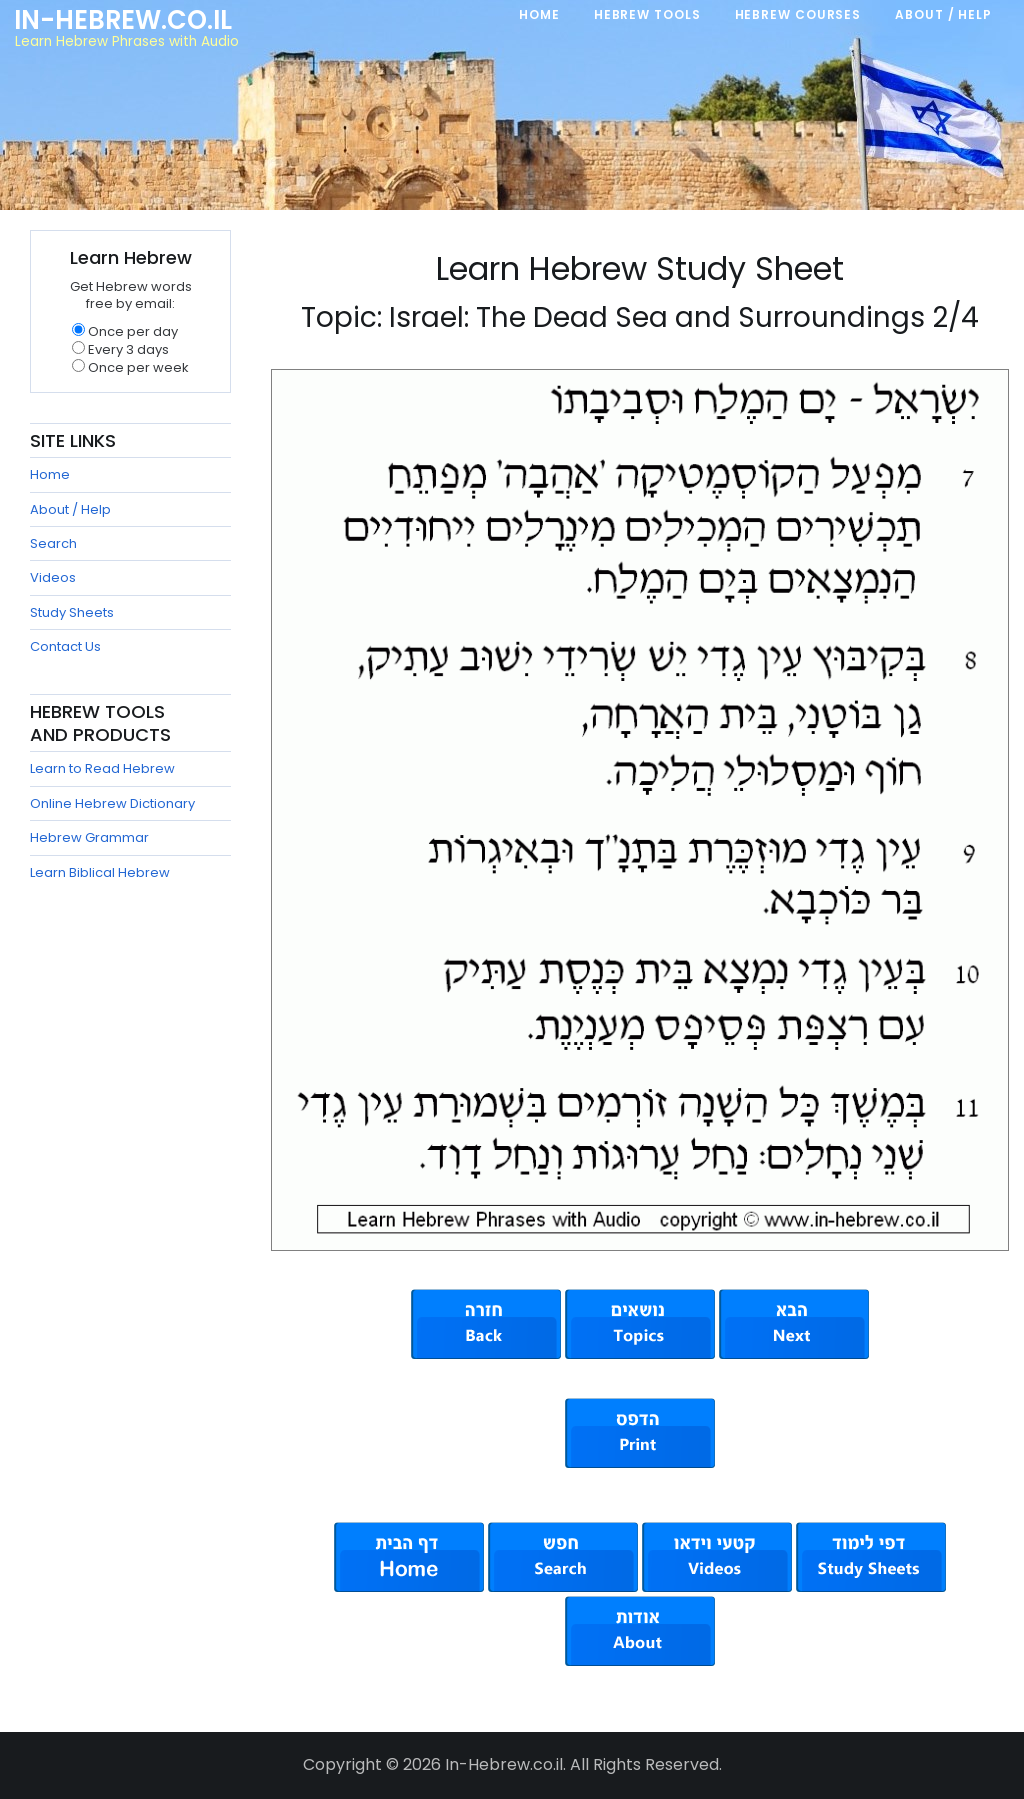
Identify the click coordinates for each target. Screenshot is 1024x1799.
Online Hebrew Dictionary (112, 803)
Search (53, 543)
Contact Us (65, 646)
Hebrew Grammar (89, 837)
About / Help (70, 509)
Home (50, 474)
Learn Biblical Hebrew (100, 872)
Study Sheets (72, 612)
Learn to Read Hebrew (102, 768)
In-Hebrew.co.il (123, 20)
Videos (53, 577)
